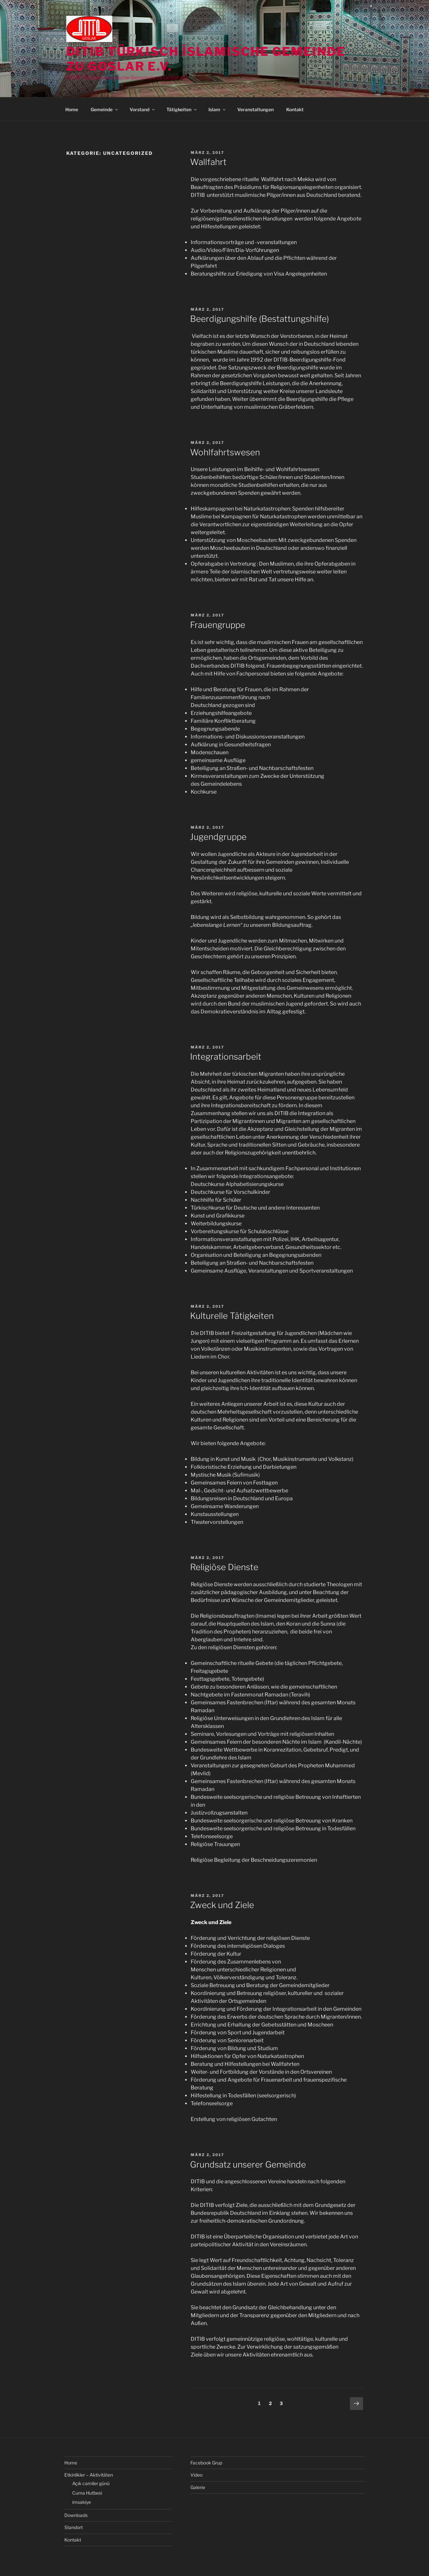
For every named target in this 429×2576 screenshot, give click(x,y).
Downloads (76, 2515)
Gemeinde (105, 109)
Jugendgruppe (218, 837)
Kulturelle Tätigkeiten (232, 1316)
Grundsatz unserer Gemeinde (248, 2164)
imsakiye (81, 2502)
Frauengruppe (217, 625)
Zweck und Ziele (222, 1905)
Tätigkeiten (182, 109)
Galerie (197, 2487)
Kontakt (295, 109)
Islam (217, 109)
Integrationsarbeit (225, 1056)
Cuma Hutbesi (87, 2493)
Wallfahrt (208, 162)
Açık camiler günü (91, 2483)
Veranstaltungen (255, 109)
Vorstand (143, 109)
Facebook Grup (206, 2462)
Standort (73, 2527)
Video (196, 2475)
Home (71, 109)
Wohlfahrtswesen (225, 452)
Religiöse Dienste (224, 1567)
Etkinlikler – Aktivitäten (88, 2475)
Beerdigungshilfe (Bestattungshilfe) (259, 319)
